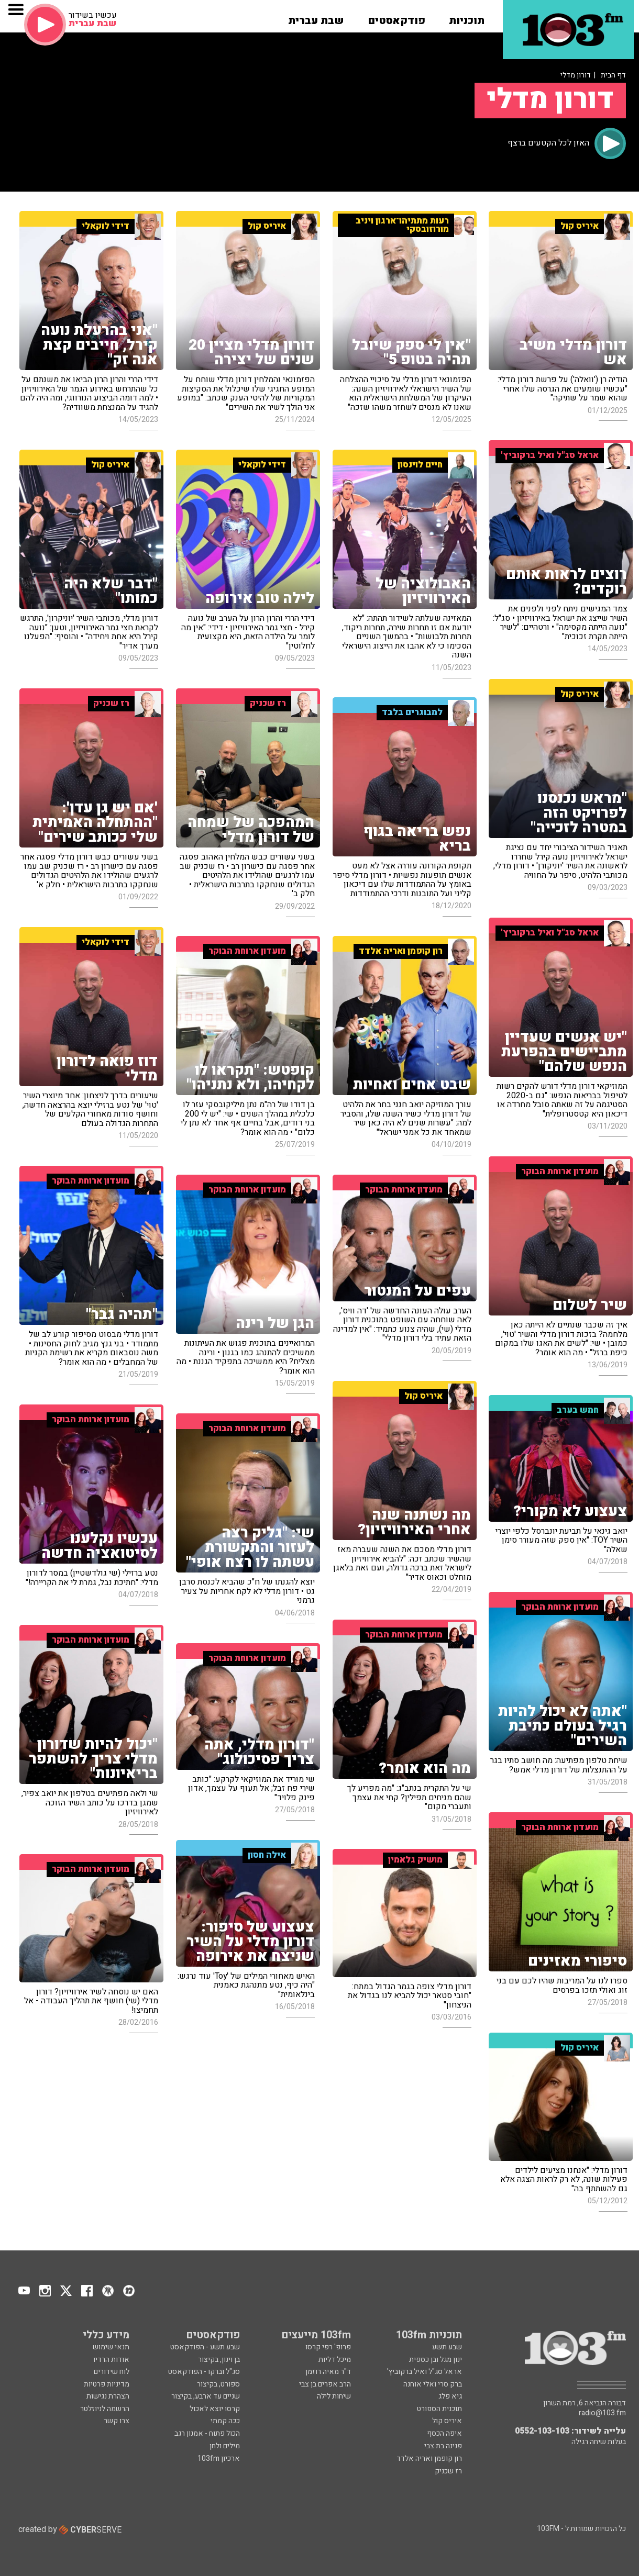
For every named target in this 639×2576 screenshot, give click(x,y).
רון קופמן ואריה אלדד (429, 2458)
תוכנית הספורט (439, 2409)
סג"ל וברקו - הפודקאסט (204, 2372)
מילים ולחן (225, 2446)
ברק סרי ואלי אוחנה (432, 2384)
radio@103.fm (602, 2413)
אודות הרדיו (111, 2359)
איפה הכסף (444, 2433)
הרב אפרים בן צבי (325, 2384)
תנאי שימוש (111, 2347)
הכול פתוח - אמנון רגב (207, 2433)
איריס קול (447, 2421)
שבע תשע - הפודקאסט (205, 2347)
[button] (466, 17)
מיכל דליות (334, 2359)
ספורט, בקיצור (218, 2384)
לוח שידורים (111, 2372)
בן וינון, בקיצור (219, 2359)
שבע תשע (447, 2347)
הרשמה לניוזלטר (104, 2409)
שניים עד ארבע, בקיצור (205, 2396)
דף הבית (613, 75)
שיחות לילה (334, 2396)
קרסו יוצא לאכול (215, 2409)
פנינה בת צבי (443, 2446)
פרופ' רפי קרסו (328, 2347)
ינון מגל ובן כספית (435, 2359)
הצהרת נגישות (107, 2396)
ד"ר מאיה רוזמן (328, 2372)
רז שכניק (448, 2471)
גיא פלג (450, 2396)
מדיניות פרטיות (106, 2384)
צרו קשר (116, 2421)
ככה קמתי (225, 2421)
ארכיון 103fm (218, 2458)
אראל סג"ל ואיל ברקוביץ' (424, 2372)
